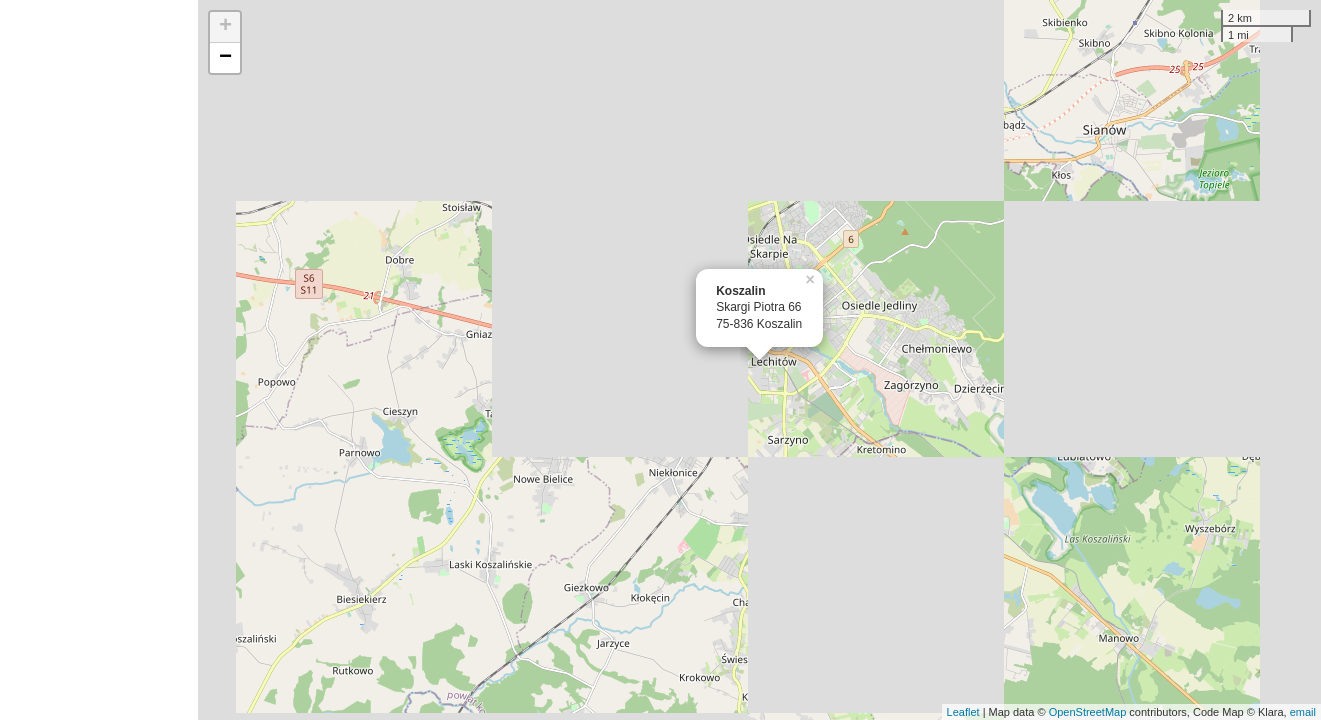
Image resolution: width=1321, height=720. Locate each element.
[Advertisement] (99, 360)
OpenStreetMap (1088, 712)
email (1303, 712)
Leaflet (963, 712)
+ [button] (225, 27)
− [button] (225, 58)
